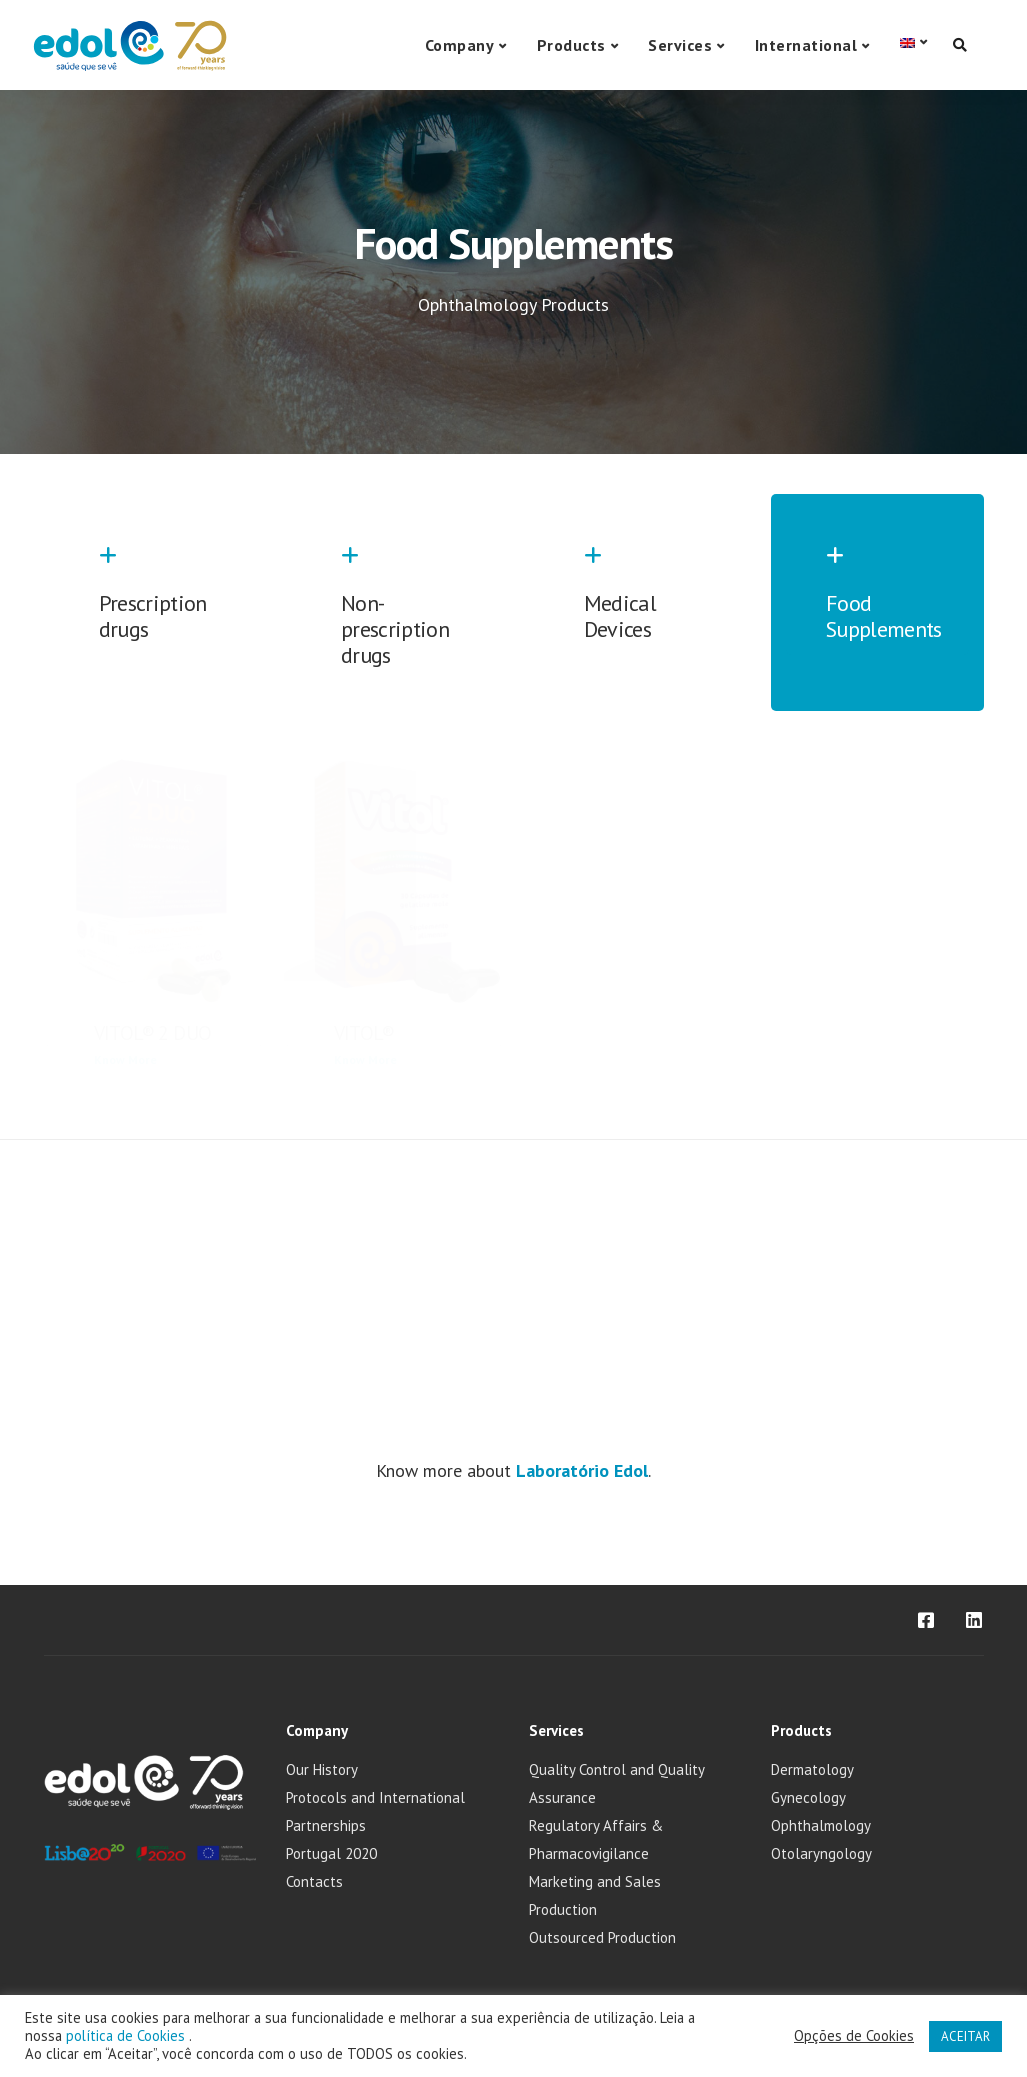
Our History (322, 1769)
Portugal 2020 (331, 1853)
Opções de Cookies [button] (854, 2036)
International (806, 45)
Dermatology (812, 1769)
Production (563, 1909)
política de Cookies (127, 2035)
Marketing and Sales (595, 1881)
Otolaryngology (821, 1853)
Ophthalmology (821, 1825)
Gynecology (808, 1797)
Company (460, 45)
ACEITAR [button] (965, 2036)
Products (571, 45)
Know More (125, 1059)
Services (680, 45)
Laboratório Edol (582, 1470)
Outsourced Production (602, 1937)
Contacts (314, 1881)
